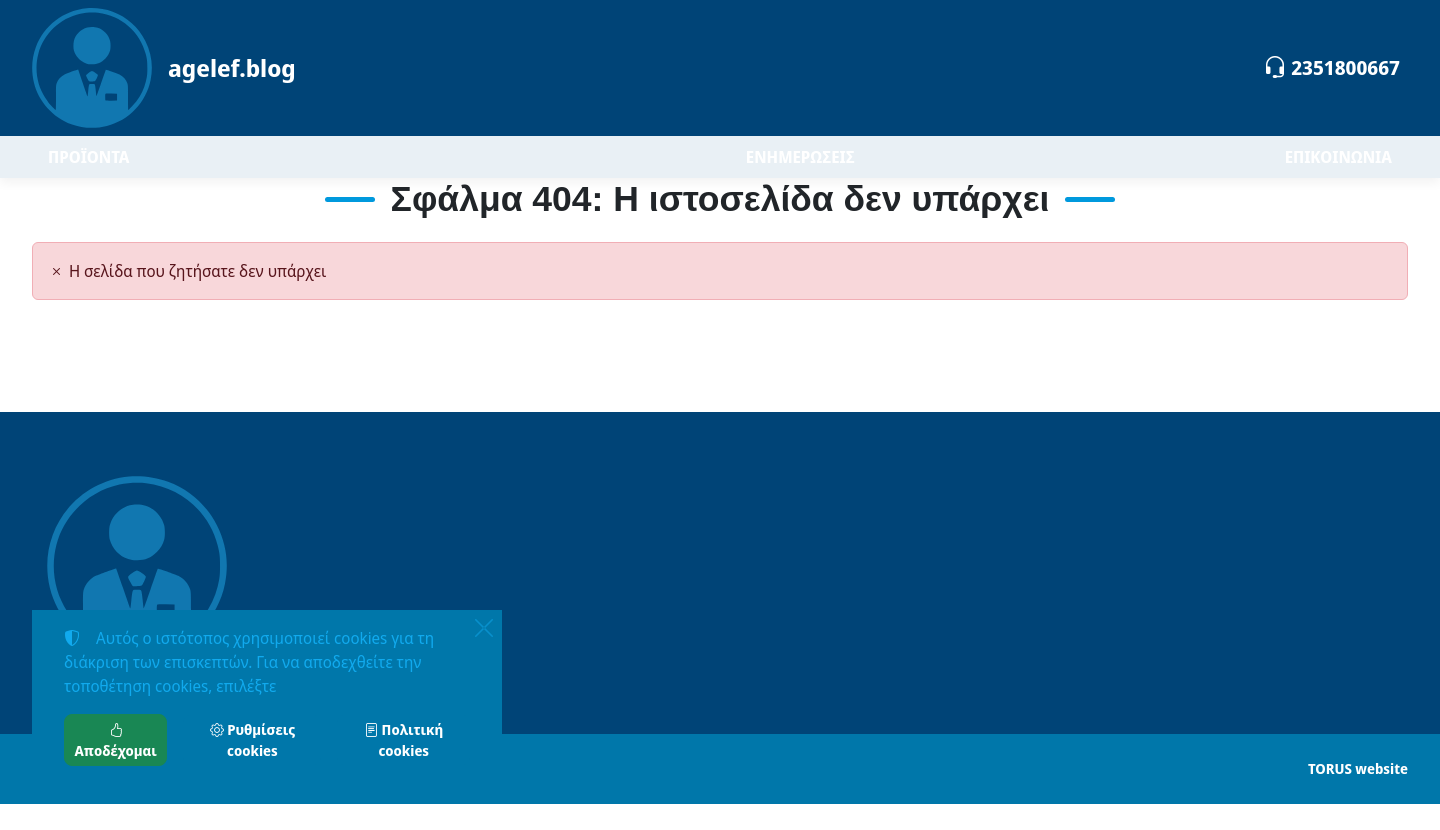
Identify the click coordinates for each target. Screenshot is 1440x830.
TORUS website (1358, 794)
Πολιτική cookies (403, 740)
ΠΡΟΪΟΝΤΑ (147, 169)
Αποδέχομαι (116, 740)
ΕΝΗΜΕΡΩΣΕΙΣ (800, 170)
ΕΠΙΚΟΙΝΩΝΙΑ (1338, 170)
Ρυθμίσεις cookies (252, 740)
